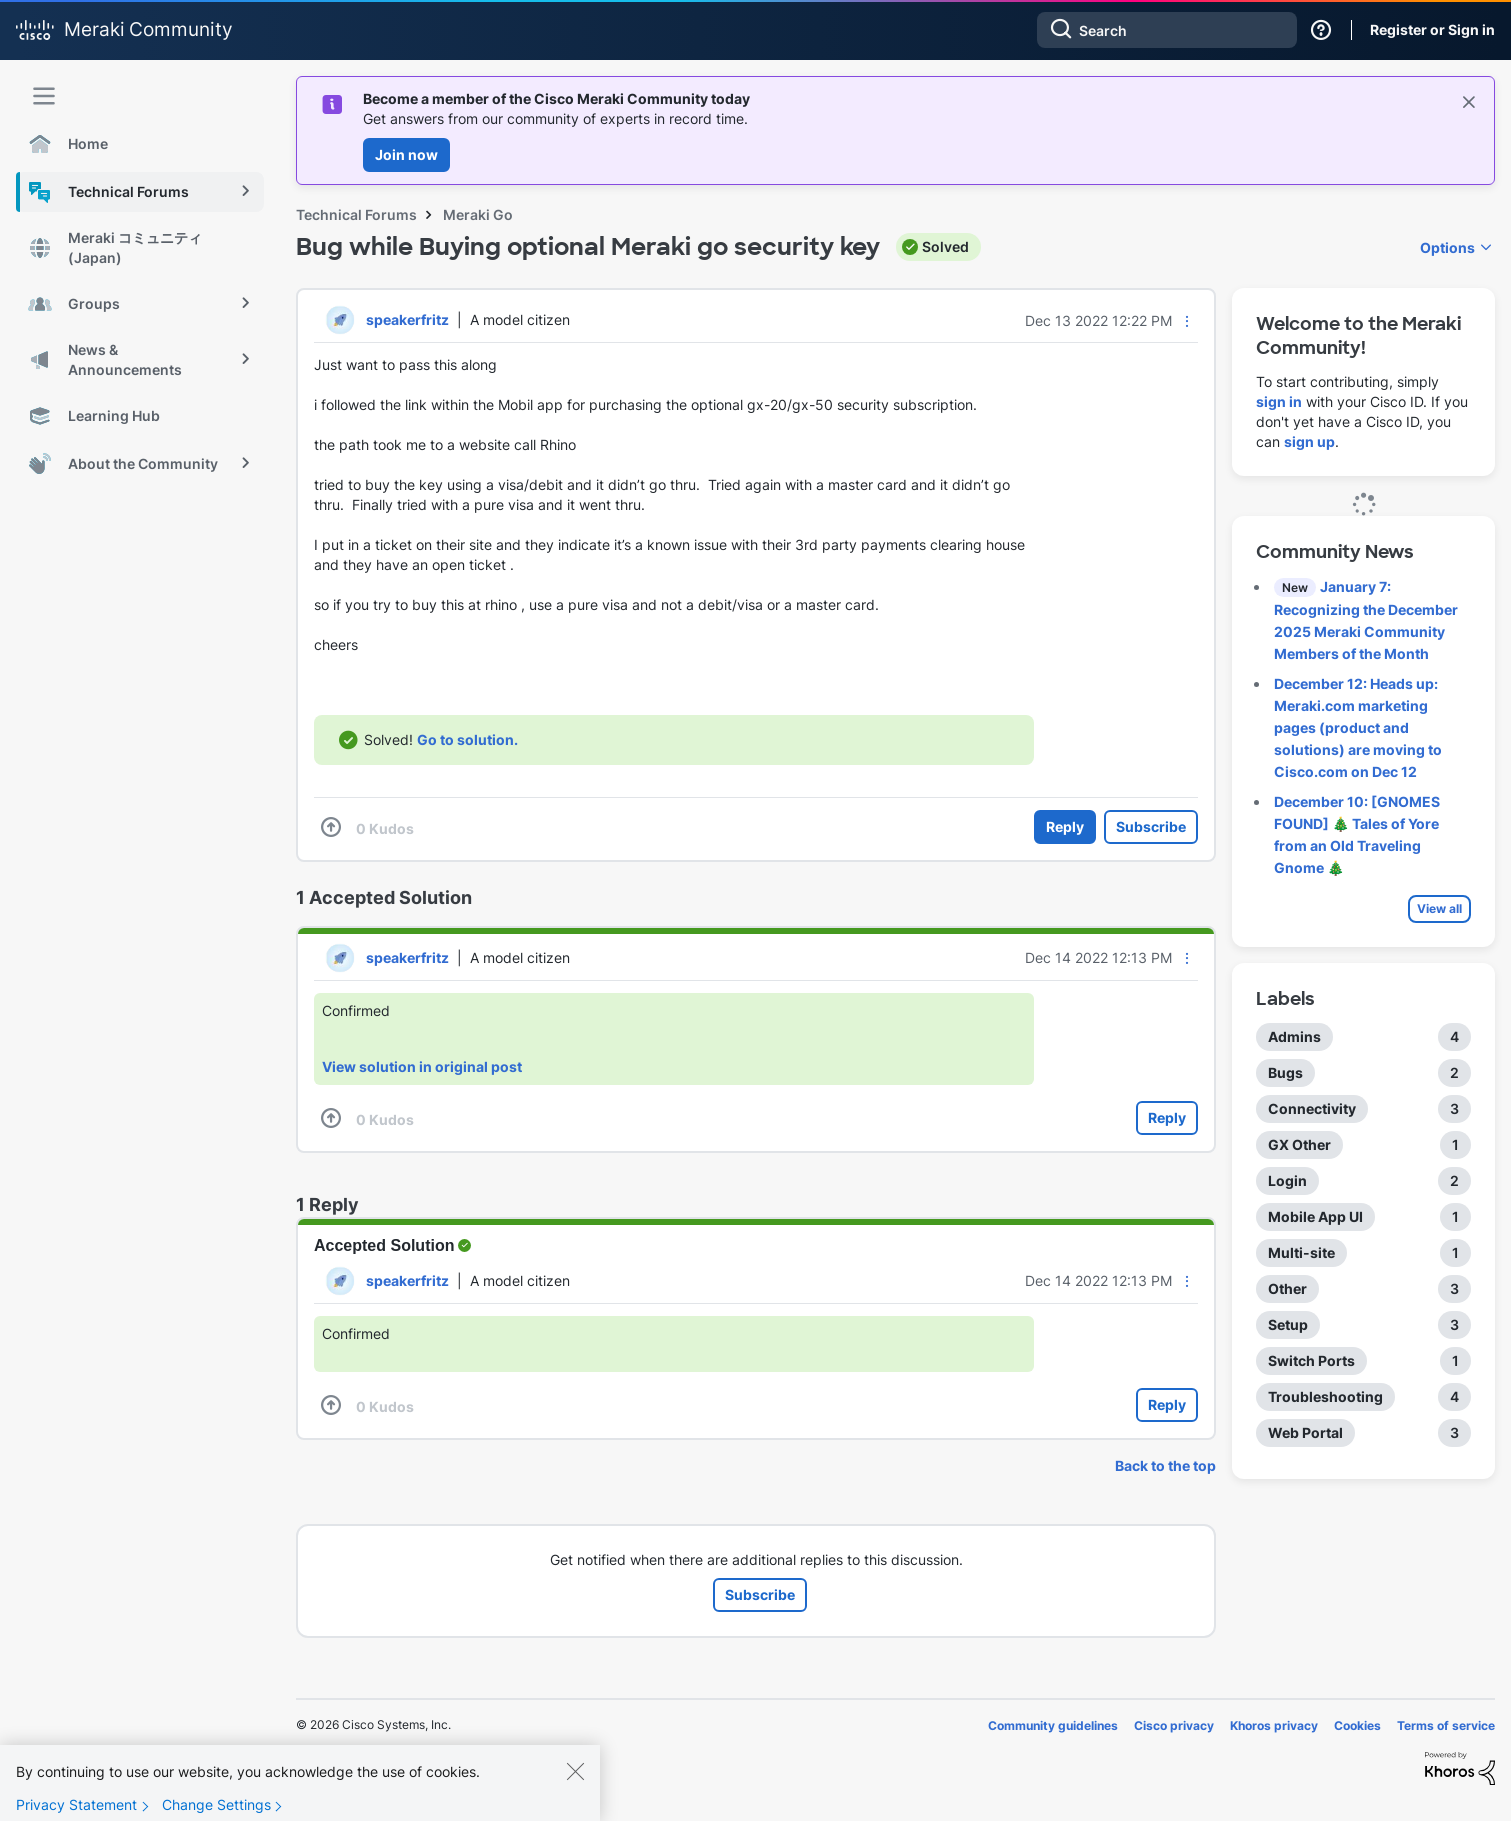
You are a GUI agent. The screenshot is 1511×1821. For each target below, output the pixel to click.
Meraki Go (478, 214)
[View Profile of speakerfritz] (407, 319)
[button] (1187, 321)
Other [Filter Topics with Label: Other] (1287, 1288)
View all (1439, 908)
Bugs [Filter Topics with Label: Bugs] (1285, 1072)
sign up (1309, 441)
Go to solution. (467, 739)
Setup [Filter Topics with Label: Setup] (1288, 1324)
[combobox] (1167, 30)
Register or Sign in (1432, 29)
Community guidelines (1053, 1725)
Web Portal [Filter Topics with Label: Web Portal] (1305, 1432)
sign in (1279, 401)
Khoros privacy (1274, 1725)
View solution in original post (422, 1066)
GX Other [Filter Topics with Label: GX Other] (1299, 1144)
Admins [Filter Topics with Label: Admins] (1294, 1036)
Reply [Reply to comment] (1167, 1117)
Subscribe (1151, 826)
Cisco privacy (1174, 1725)
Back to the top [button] (1165, 1465)
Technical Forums (356, 214)
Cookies (1357, 1725)
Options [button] (1447, 247)
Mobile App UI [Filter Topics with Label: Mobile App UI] (1315, 1216)
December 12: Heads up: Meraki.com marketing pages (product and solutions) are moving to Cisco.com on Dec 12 (1358, 727)
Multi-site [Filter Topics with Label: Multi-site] (1301, 1252)
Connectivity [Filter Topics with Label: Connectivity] (1312, 1108)
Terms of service (1446, 1725)
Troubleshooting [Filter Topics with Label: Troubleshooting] (1325, 1396)
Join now (406, 154)
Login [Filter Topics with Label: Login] (1287, 1180)
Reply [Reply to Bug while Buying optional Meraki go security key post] (1065, 826)
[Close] (575, 1789)
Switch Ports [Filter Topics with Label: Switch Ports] (1311, 1360)
